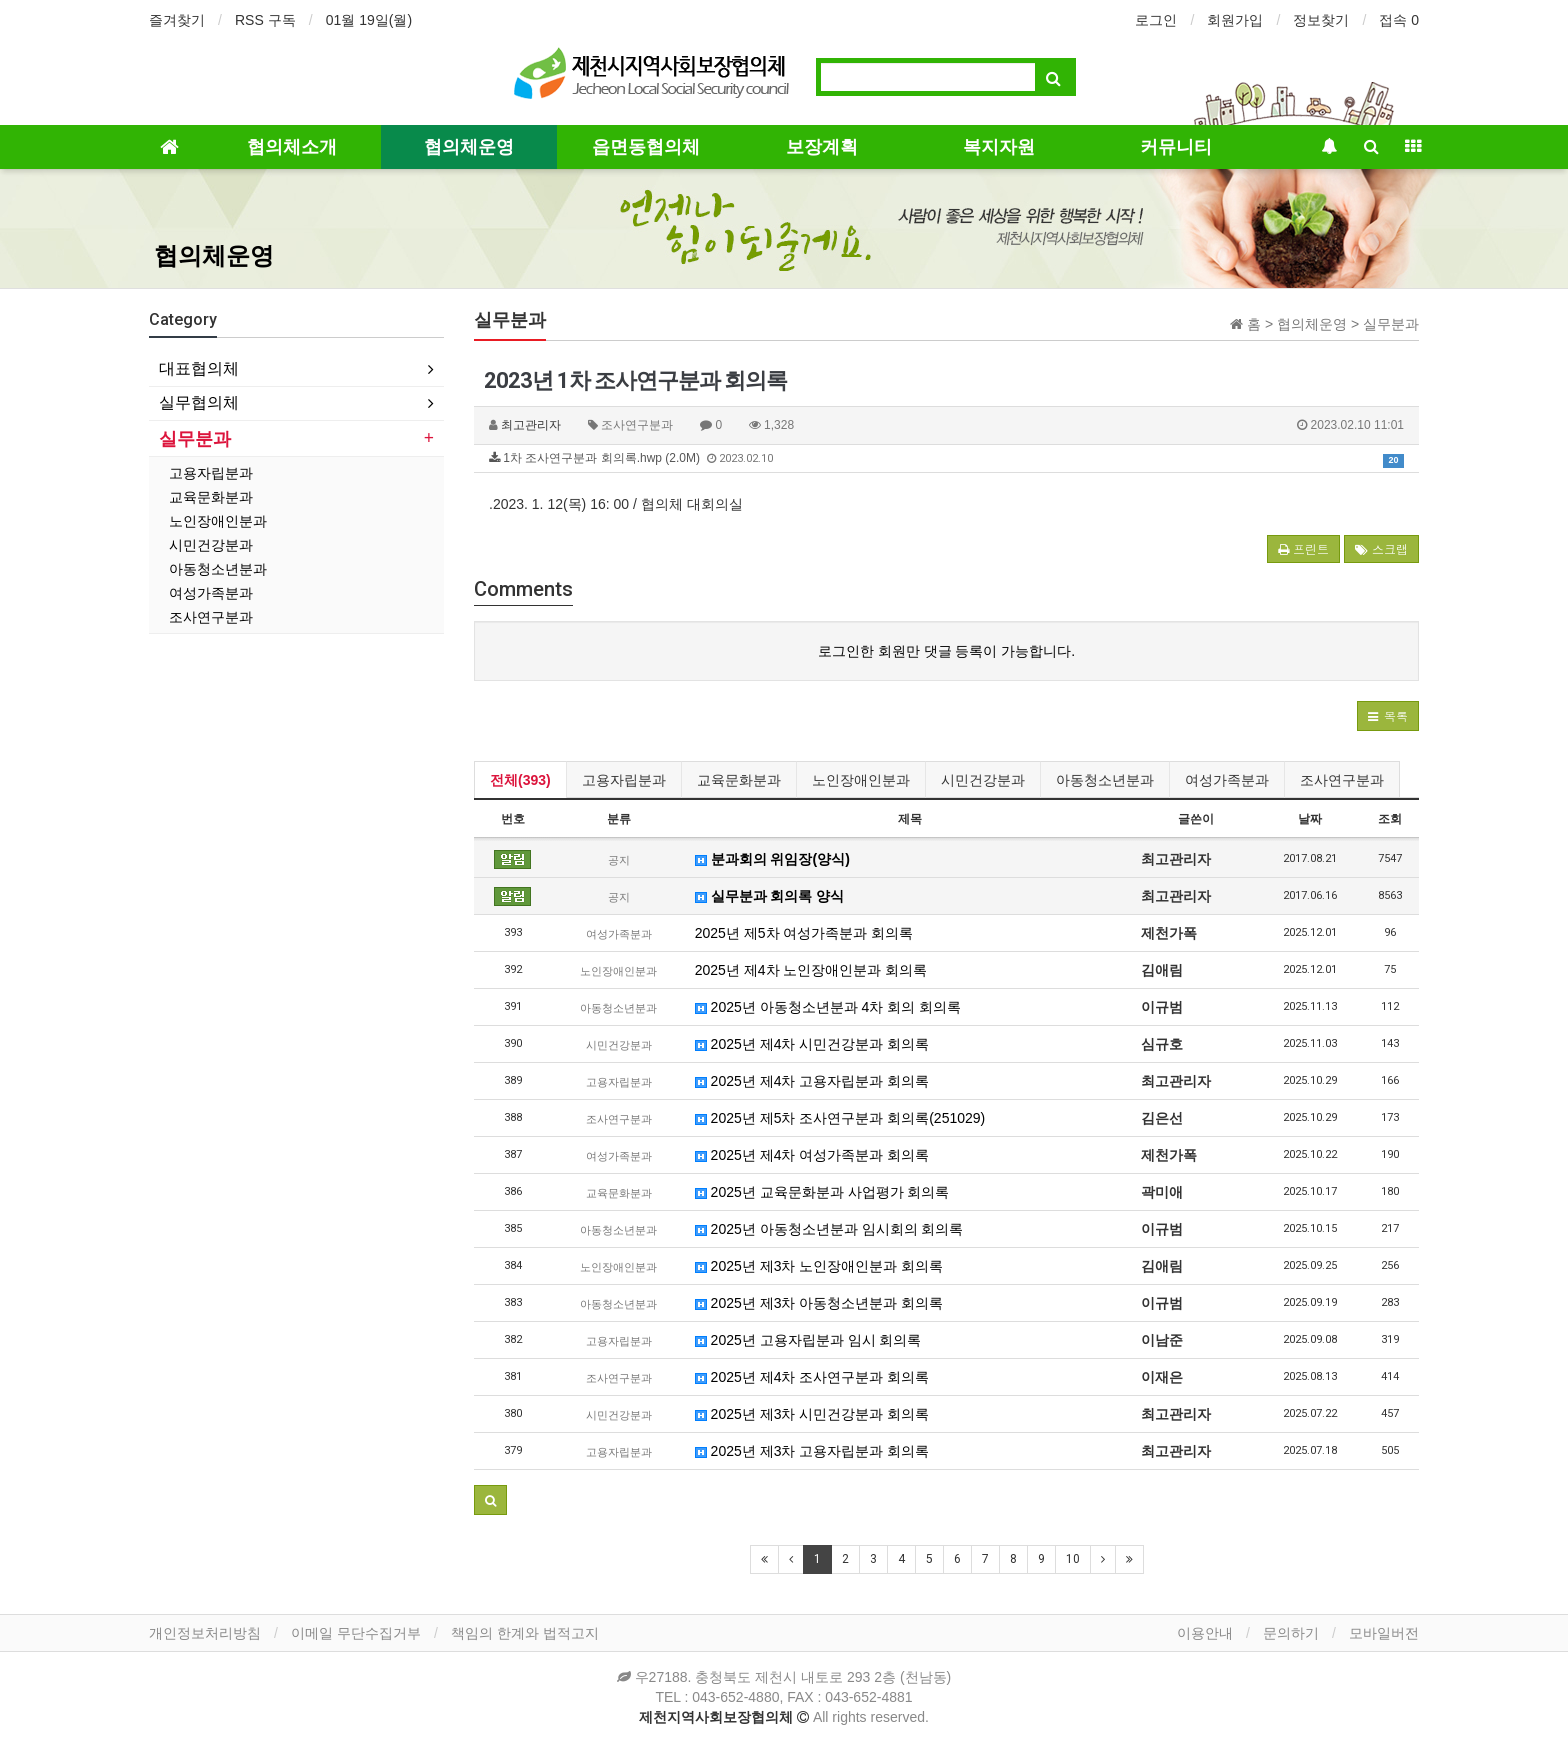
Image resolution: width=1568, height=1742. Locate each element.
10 (1073, 1559)
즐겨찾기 (177, 20)
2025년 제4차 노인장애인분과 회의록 (811, 970)
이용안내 (1205, 1633)
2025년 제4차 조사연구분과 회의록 (812, 1377)
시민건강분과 (983, 780)
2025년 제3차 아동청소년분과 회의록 (819, 1303)
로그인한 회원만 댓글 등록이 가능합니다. (946, 651)
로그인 (1156, 20)
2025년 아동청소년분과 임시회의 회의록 (829, 1229)
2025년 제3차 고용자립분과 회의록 (812, 1451)
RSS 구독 (265, 20)
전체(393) (520, 780)
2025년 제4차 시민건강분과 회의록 (812, 1044)
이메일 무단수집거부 (356, 1633)
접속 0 (1399, 20)
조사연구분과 (1342, 780)
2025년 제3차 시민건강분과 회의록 (812, 1414)
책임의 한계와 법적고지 (525, 1633)
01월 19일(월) (369, 20)
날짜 (1310, 819)
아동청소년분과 (1105, 780)
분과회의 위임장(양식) (772, 859)
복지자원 (999, 146)
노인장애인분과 (861, 780)
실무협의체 (199, 402)
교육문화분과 (739, 780)
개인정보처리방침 (205, 1633)
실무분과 (195, 438)
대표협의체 (199, 368)
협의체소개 (292, 146)
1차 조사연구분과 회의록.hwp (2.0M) (946, 459)
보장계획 (822, 146)
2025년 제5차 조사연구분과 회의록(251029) (840, 1118)
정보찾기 (1321, 20)
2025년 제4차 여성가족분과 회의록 (812, 1155)
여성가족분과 (1227, 780)
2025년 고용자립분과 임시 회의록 (808, 1340)
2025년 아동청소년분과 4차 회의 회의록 (828, 1007)
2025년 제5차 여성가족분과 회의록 (804, 933)
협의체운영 (469, 146)
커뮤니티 (1176, 146)
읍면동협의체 (646, 146)
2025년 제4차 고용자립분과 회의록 (812, 1081)
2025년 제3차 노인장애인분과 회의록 (819, 1266)
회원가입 (1235, 20)
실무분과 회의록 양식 (770, 896)
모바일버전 (1384, 1633)
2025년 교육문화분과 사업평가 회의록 (822, 1192)
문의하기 (1291, 1633)
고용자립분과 (624, 780)
